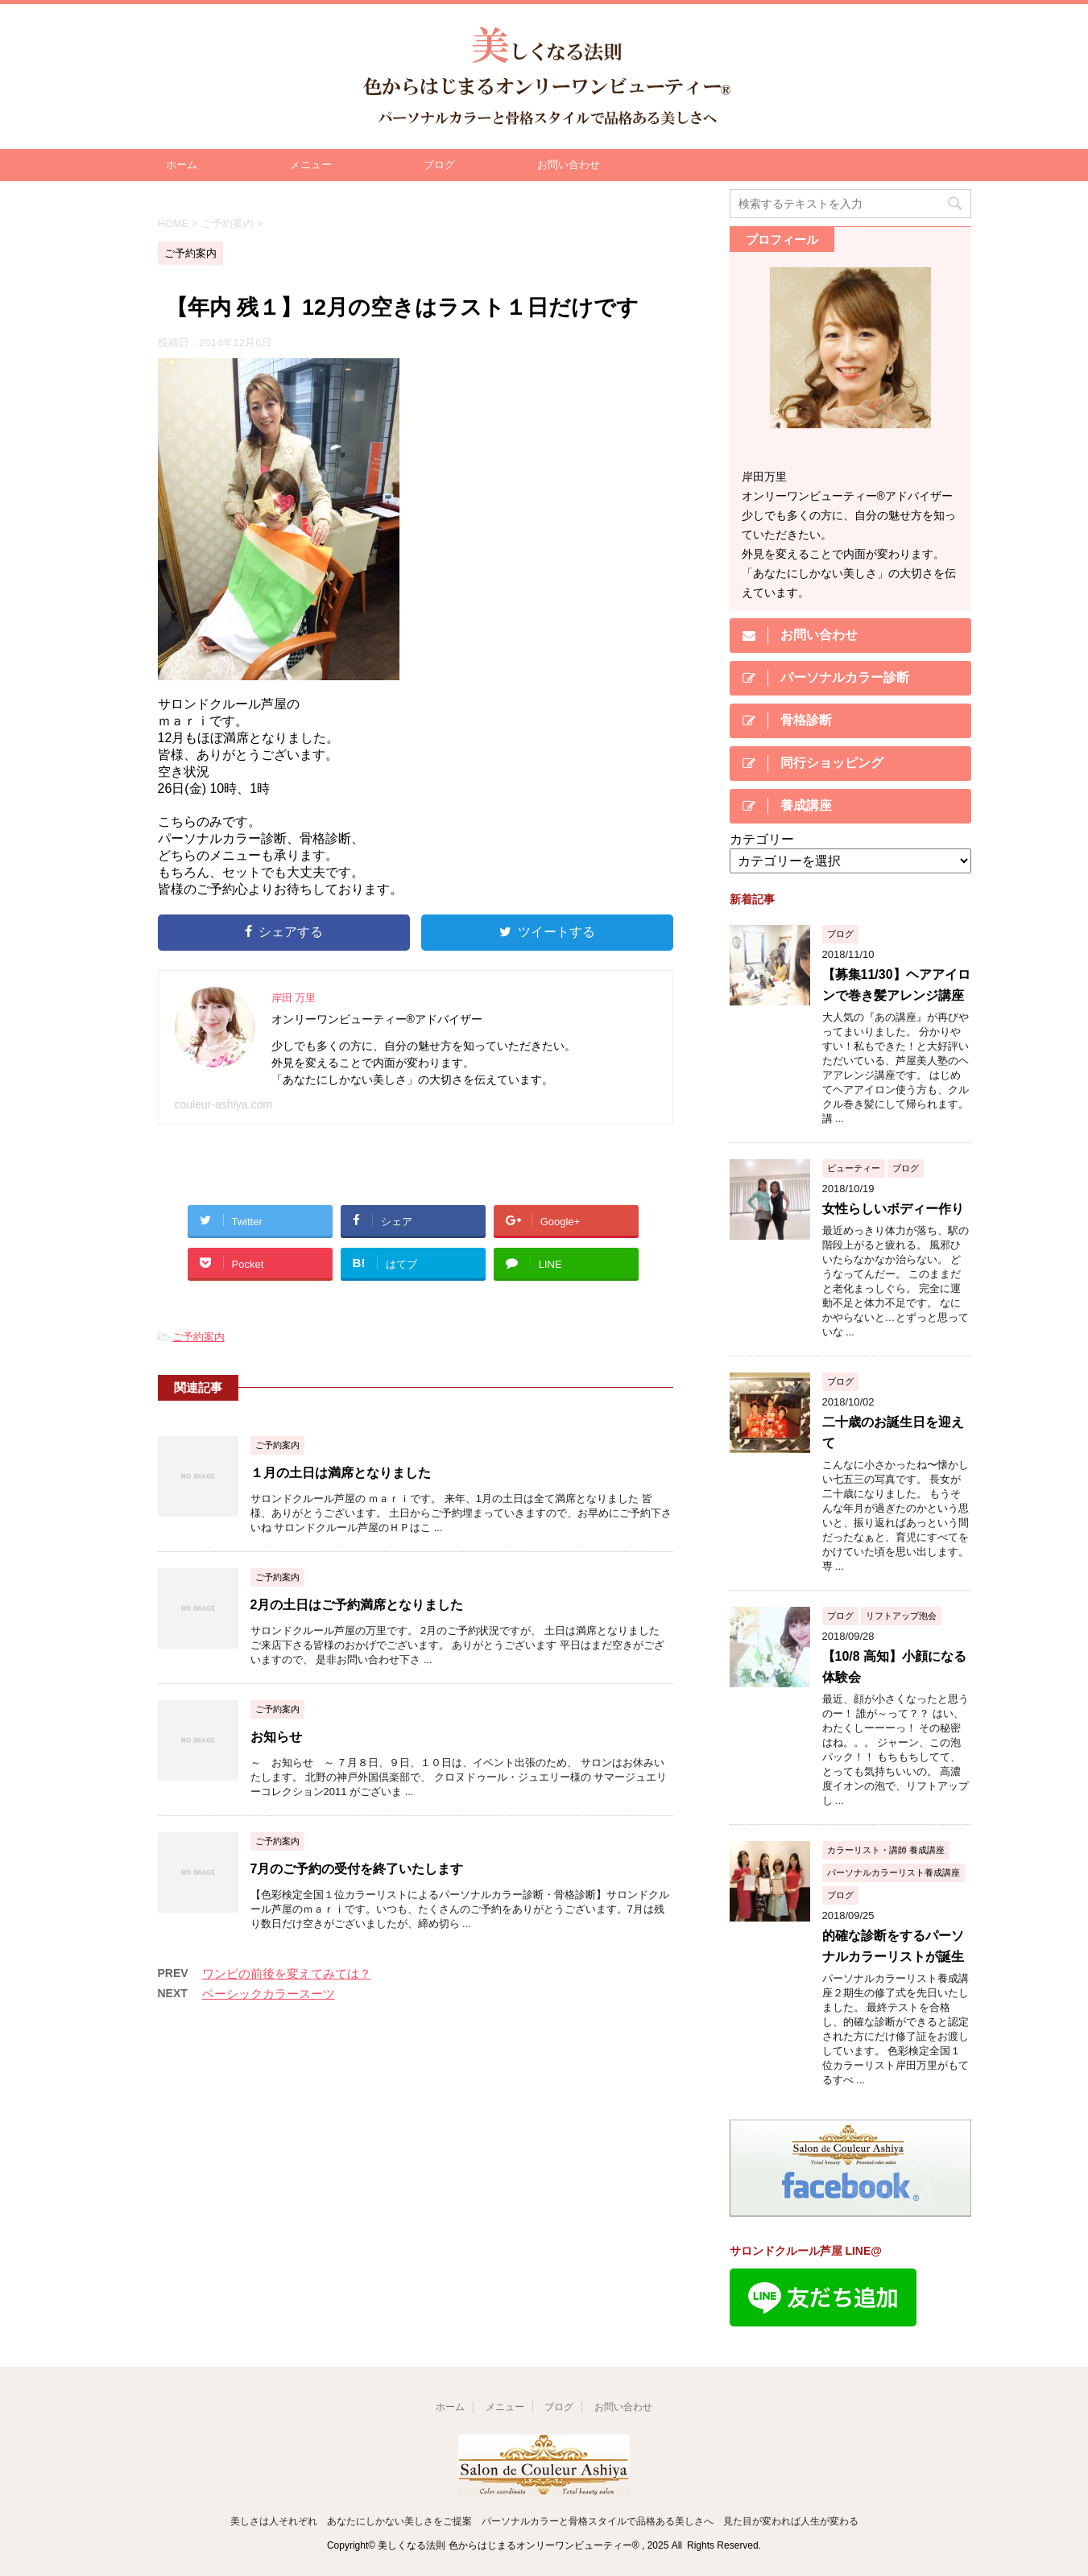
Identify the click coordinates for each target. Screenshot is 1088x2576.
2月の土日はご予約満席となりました (357, 1605)
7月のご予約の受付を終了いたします (357, 1869)
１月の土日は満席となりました (340, 1473)
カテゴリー (762, 839)
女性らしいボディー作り (893, 1209)
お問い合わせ (568, 165)
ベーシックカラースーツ (268, 1993)
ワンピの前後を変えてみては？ (286, 1973)
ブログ (439, 165)
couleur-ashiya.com (223, 1104)
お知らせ (276, 1737)
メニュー (311, 165)
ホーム (181, 165)
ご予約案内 (198, 1337)
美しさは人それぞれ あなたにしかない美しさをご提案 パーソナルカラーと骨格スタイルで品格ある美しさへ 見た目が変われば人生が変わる (544, 2521)
